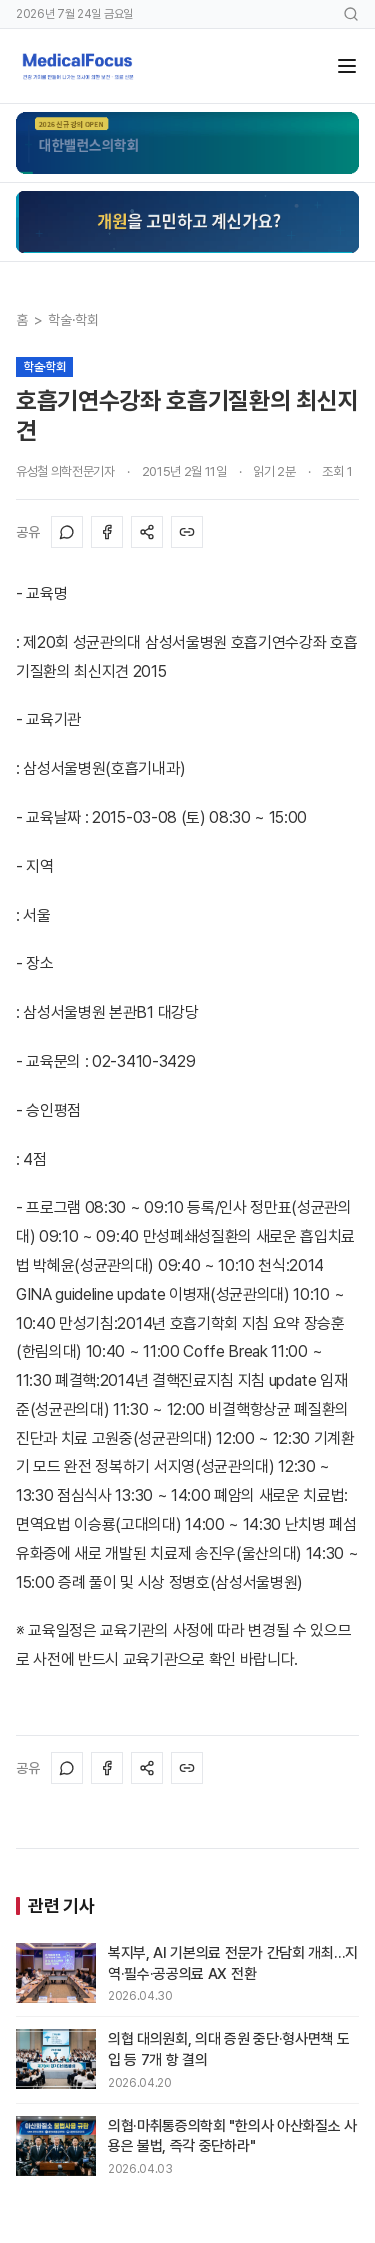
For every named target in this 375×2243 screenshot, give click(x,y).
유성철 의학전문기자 (65, 471)
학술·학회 (73, 320)
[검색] (351, 14)
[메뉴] (347, 66)
